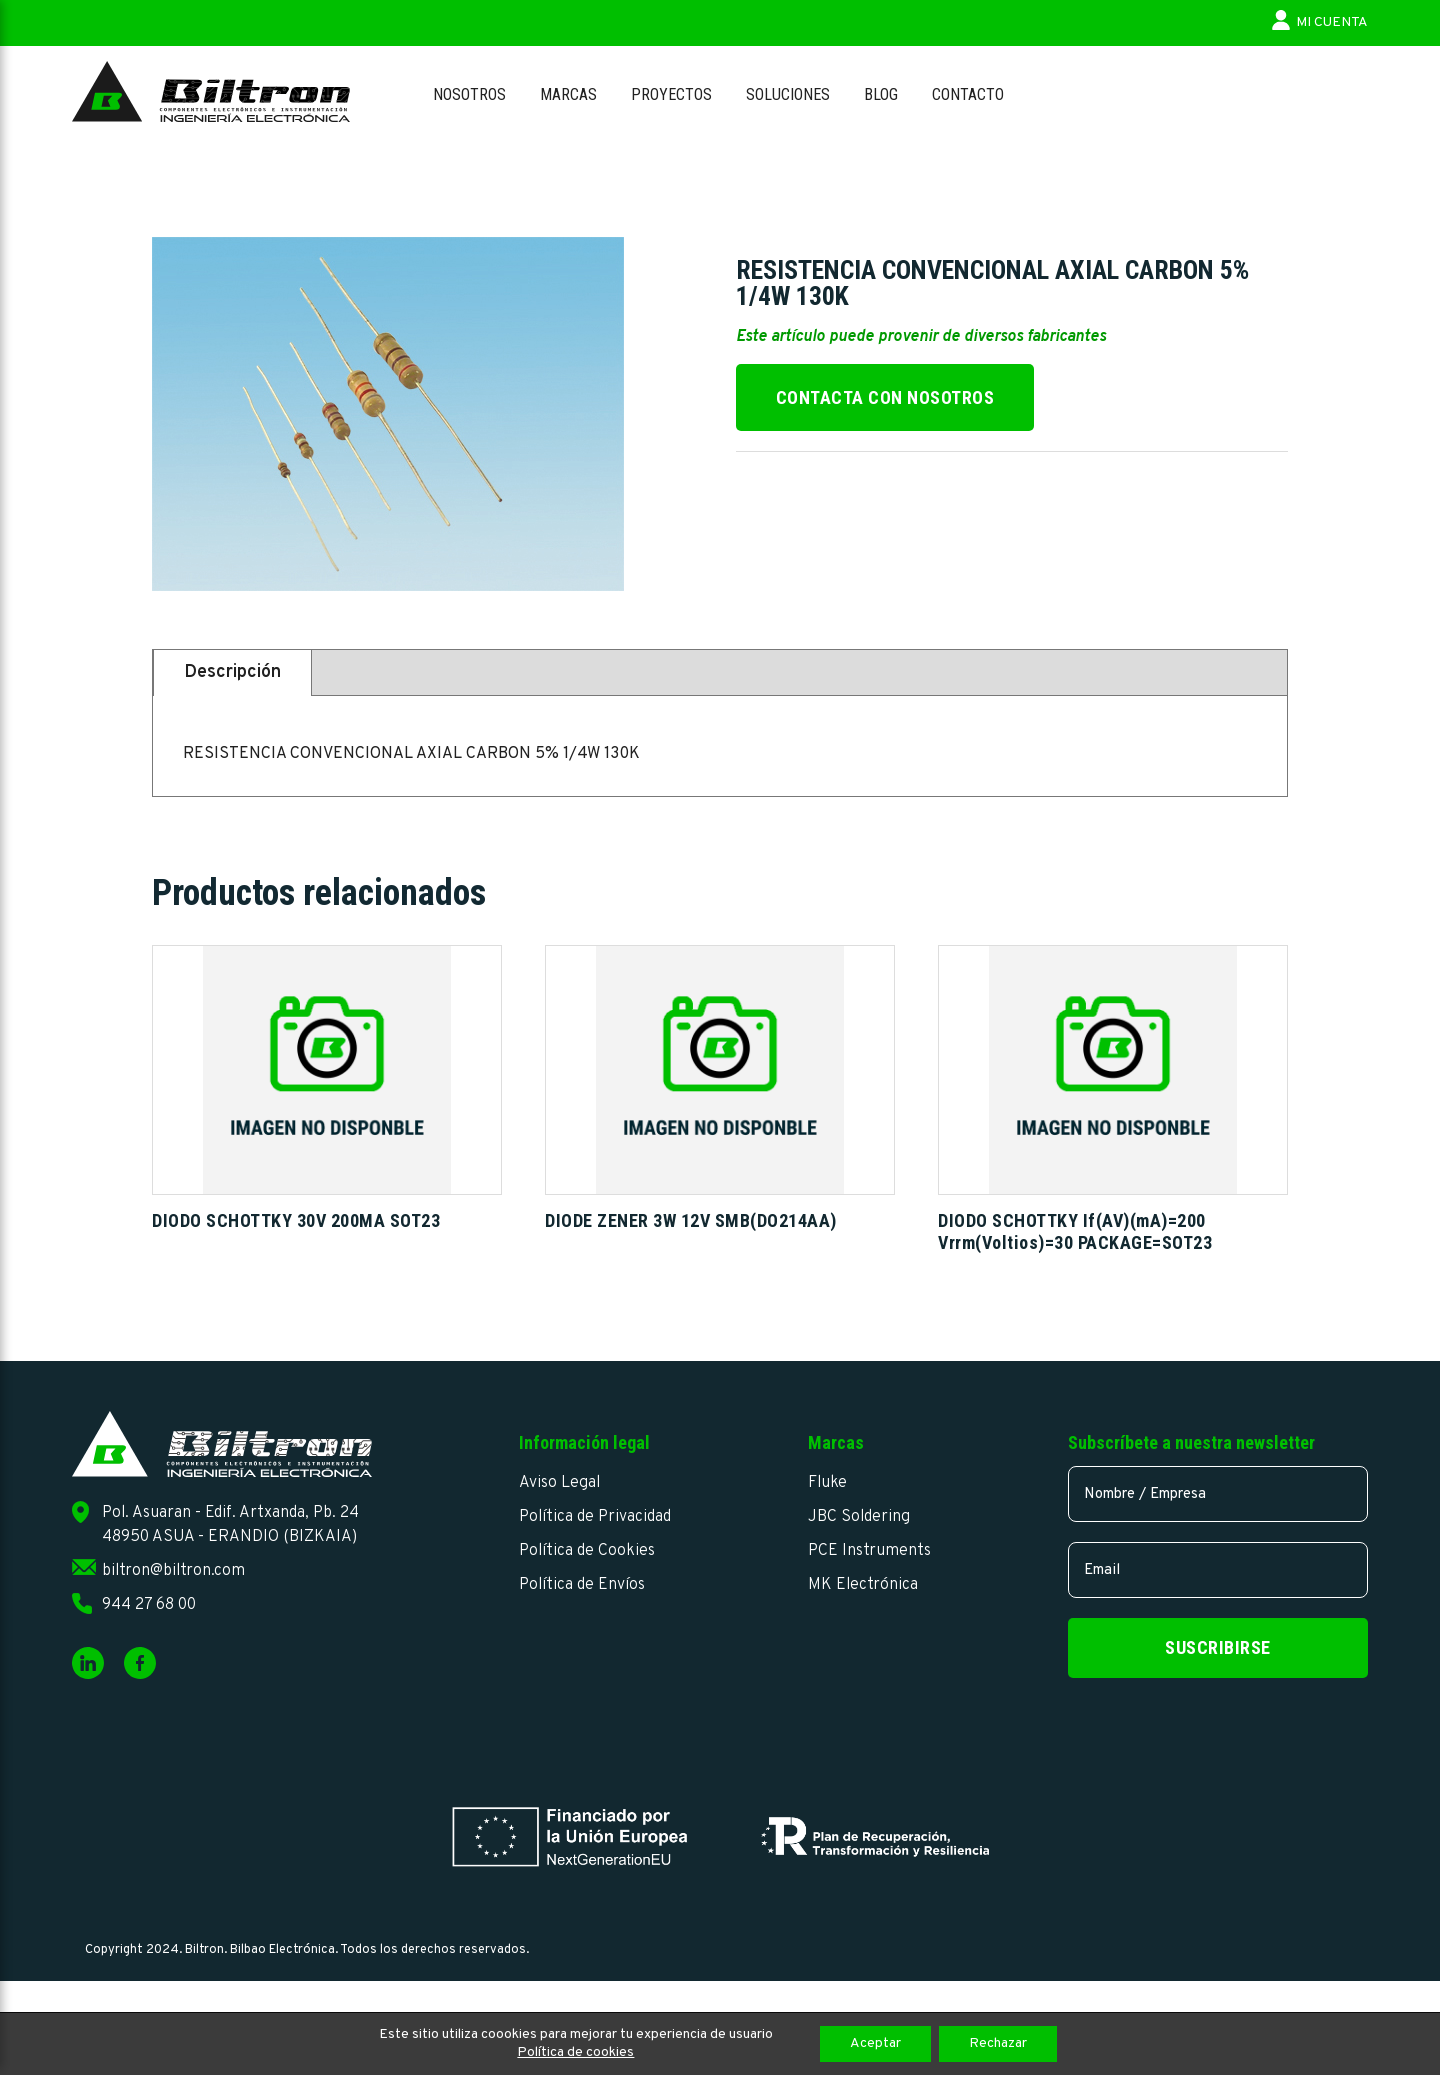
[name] (1218, 1494)
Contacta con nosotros (885, 397)
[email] (1218, 1570)
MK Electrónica (863, 1585)
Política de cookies (575, 2052)
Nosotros (469, 94)
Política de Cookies (587, 1551)
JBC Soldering (859, 1517)
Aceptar (875, 2043)
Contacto (968, 94)
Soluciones (788, 94)
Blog (881, 94)
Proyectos (671, 94)
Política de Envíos (582, 1585)
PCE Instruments (869, 1551)
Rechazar (998, 2043)
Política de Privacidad (595, 1517)
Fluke (827, 1483)
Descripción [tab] (232, 672)
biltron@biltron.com (173, 1571)
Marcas (568, 94)
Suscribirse (1218, 1647)
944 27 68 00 (149, 1605)
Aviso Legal (559, 1483)
